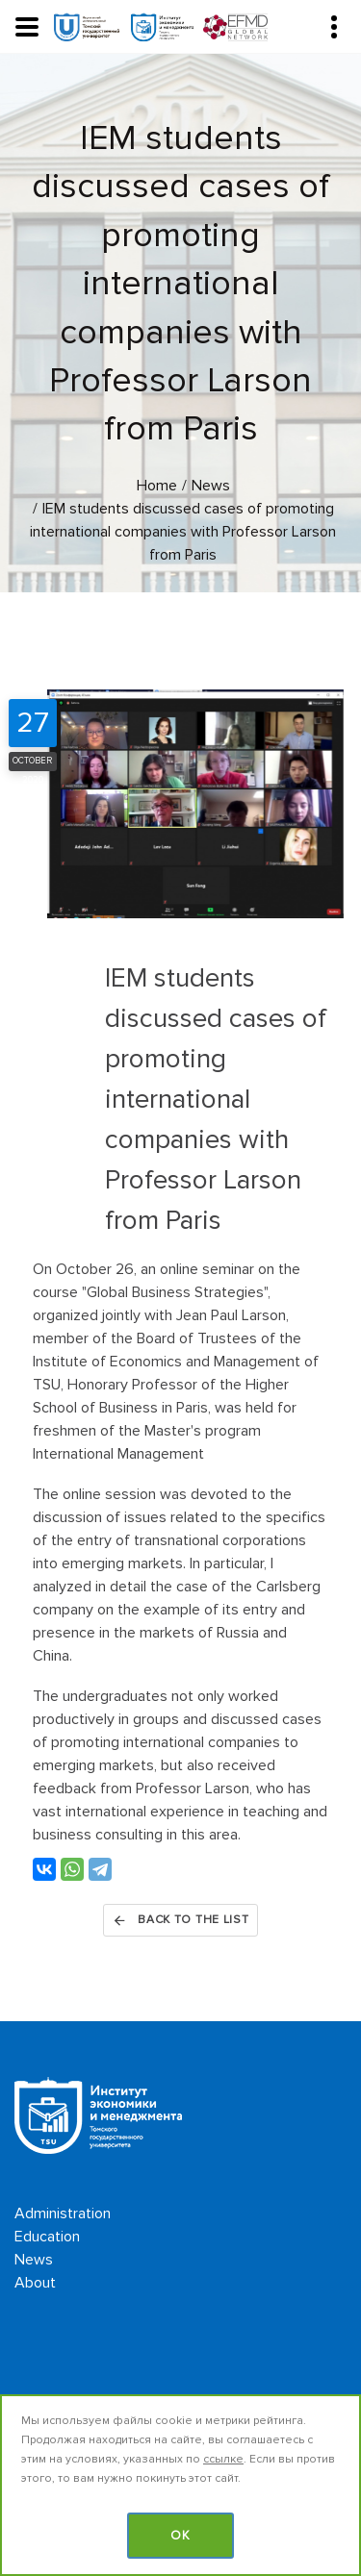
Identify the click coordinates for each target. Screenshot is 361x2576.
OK (180, 2535)
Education (47, 2236)
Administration (62, 2213)
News (33, 2259)
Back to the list (180, 1920)
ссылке (223, 2459)
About (35, 2282)
